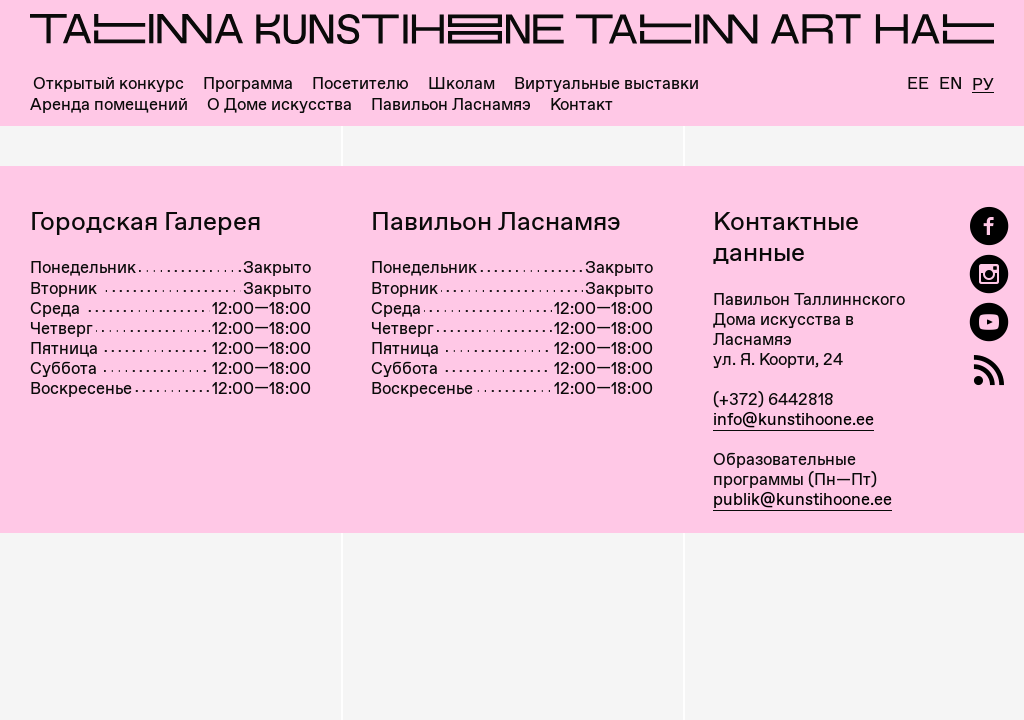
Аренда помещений (109, 104)
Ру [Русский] (983, 85)
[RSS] (989, 370)
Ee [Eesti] (918, 83)
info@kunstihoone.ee (793, 419)
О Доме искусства (279, 104)
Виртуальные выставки (606, 83)
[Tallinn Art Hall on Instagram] (989, 274)
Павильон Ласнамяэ (451, 104)
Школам (461, 83)
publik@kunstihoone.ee (802, 499)
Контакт (581, 104)
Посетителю (360, 83)
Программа (248, 83)
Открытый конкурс (108, 83)
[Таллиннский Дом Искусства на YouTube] (989, 322)
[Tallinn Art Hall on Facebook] (989, 226)
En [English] (950, 83)
